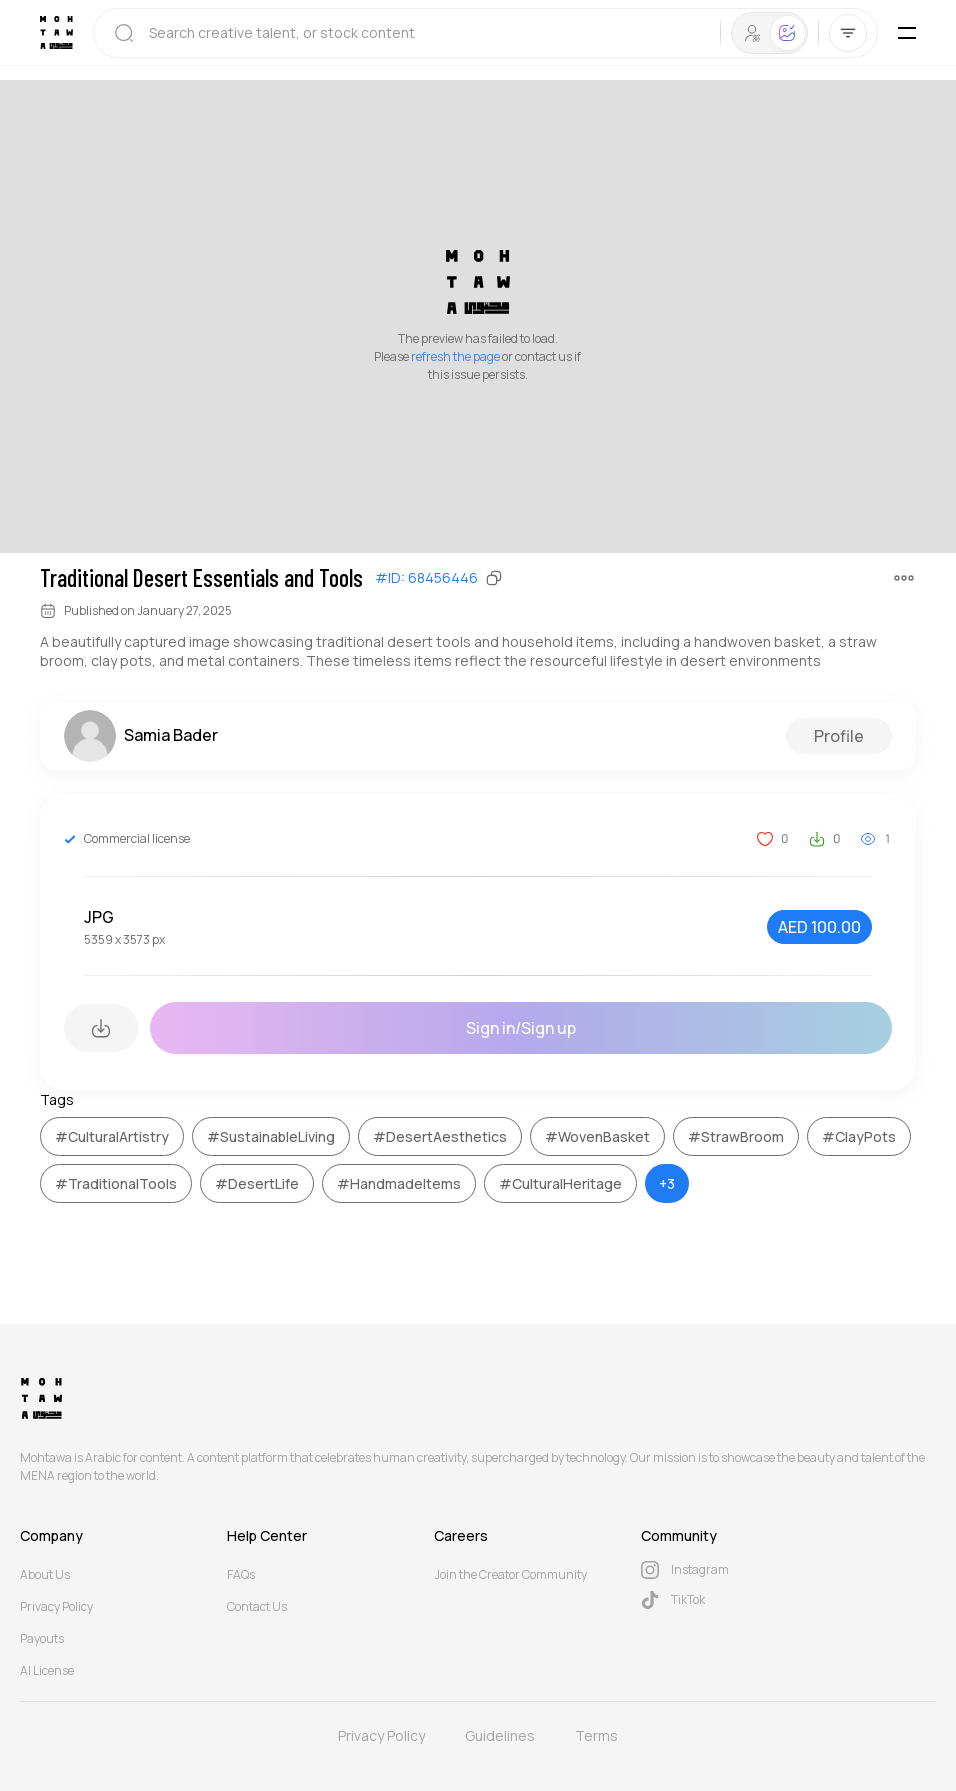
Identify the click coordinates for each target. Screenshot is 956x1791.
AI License (47, 1670)
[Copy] (494, 578)
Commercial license (137, 838)
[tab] (752, 33)
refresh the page (455, 356)
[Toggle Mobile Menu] (907, 33)
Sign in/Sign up (521, 1028)
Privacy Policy (56, 1606)
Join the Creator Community (510, 1574)
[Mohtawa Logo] (56, 32)
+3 (667, 1183)
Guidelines (500, 1735)
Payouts (42, 1638)
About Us (45, 1574)
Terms (596, 1735)
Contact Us (257, 1606)
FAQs (241, 1574)
